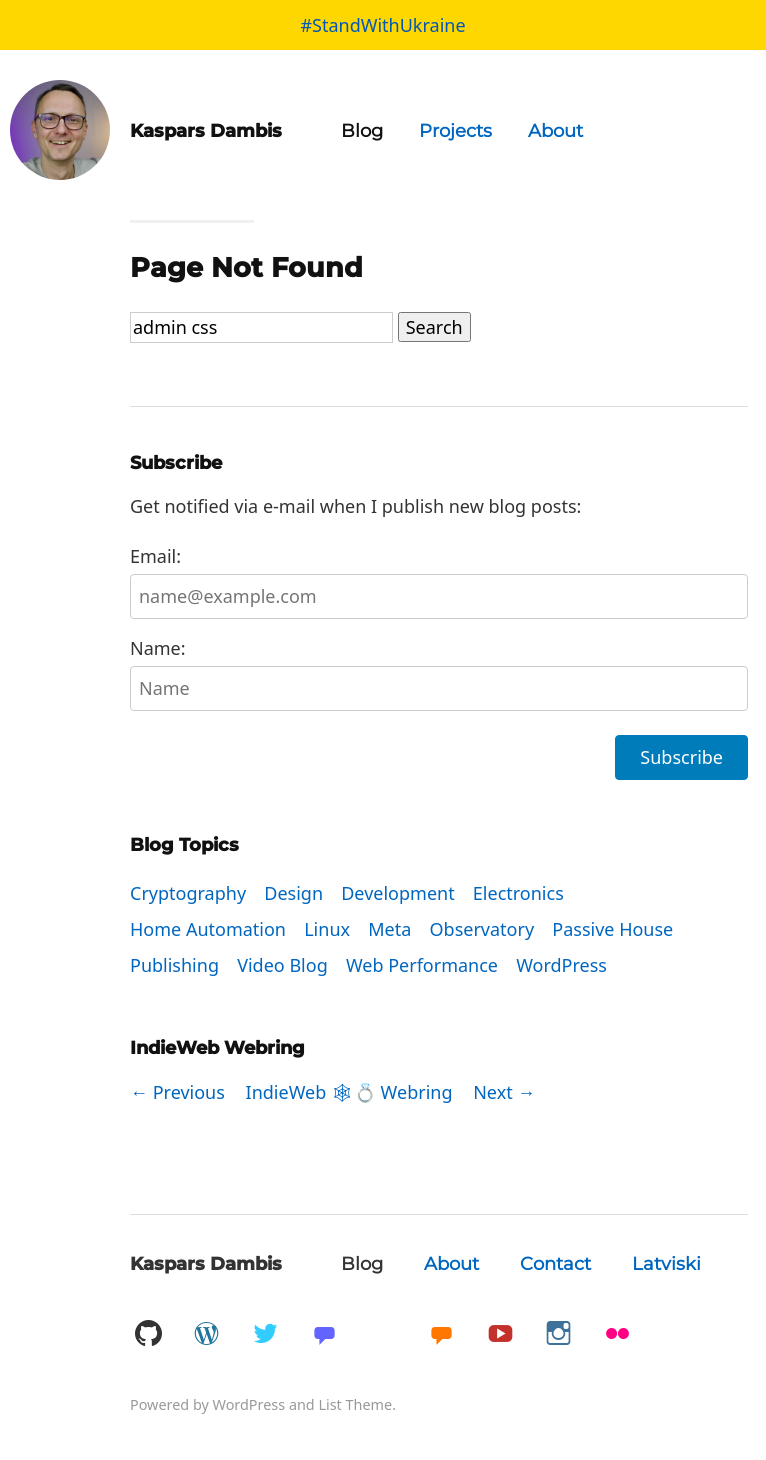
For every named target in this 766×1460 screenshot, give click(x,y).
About (555, 131)
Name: (439, 673)
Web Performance (422, 965)
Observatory (482, 929)
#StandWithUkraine (382, 25)
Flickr (618, 1334)
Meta (389, 929)
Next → (504, 1092)
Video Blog (282, 965)
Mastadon (324, 1334)
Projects (455, 131)
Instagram (559, 1334)
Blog (362, 131)
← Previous (177, 1092)
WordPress (561, 965)
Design (293, 893)
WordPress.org (207, 1334)
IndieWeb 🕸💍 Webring (349, 1092)
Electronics (518, 893)
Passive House (612, 929)
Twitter (265, 1334)
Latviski (666, 1264)
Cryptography (188, 893)
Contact (555, 1264)
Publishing (174, 965)
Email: (439, 581)
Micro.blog (441, 1334)
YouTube (500, 1334)
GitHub (148, 1334)
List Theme (355, 1404)
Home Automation (208, 929)
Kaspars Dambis (206, 1264)
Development (397, 893)
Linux (327, 929)
